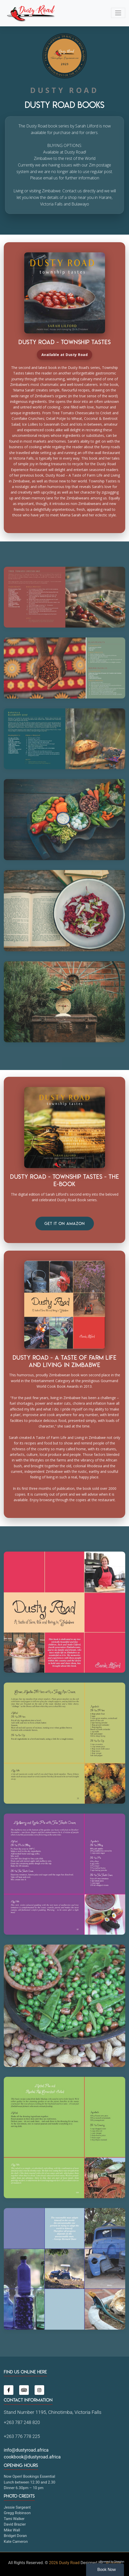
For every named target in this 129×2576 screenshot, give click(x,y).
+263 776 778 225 (22, 2436)
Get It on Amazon (64, 1228)
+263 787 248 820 (22, 2422)
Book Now (106, 2569)
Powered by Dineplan (112, 2561)
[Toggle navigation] (118, 13)
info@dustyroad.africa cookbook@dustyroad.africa (32, 2453)
